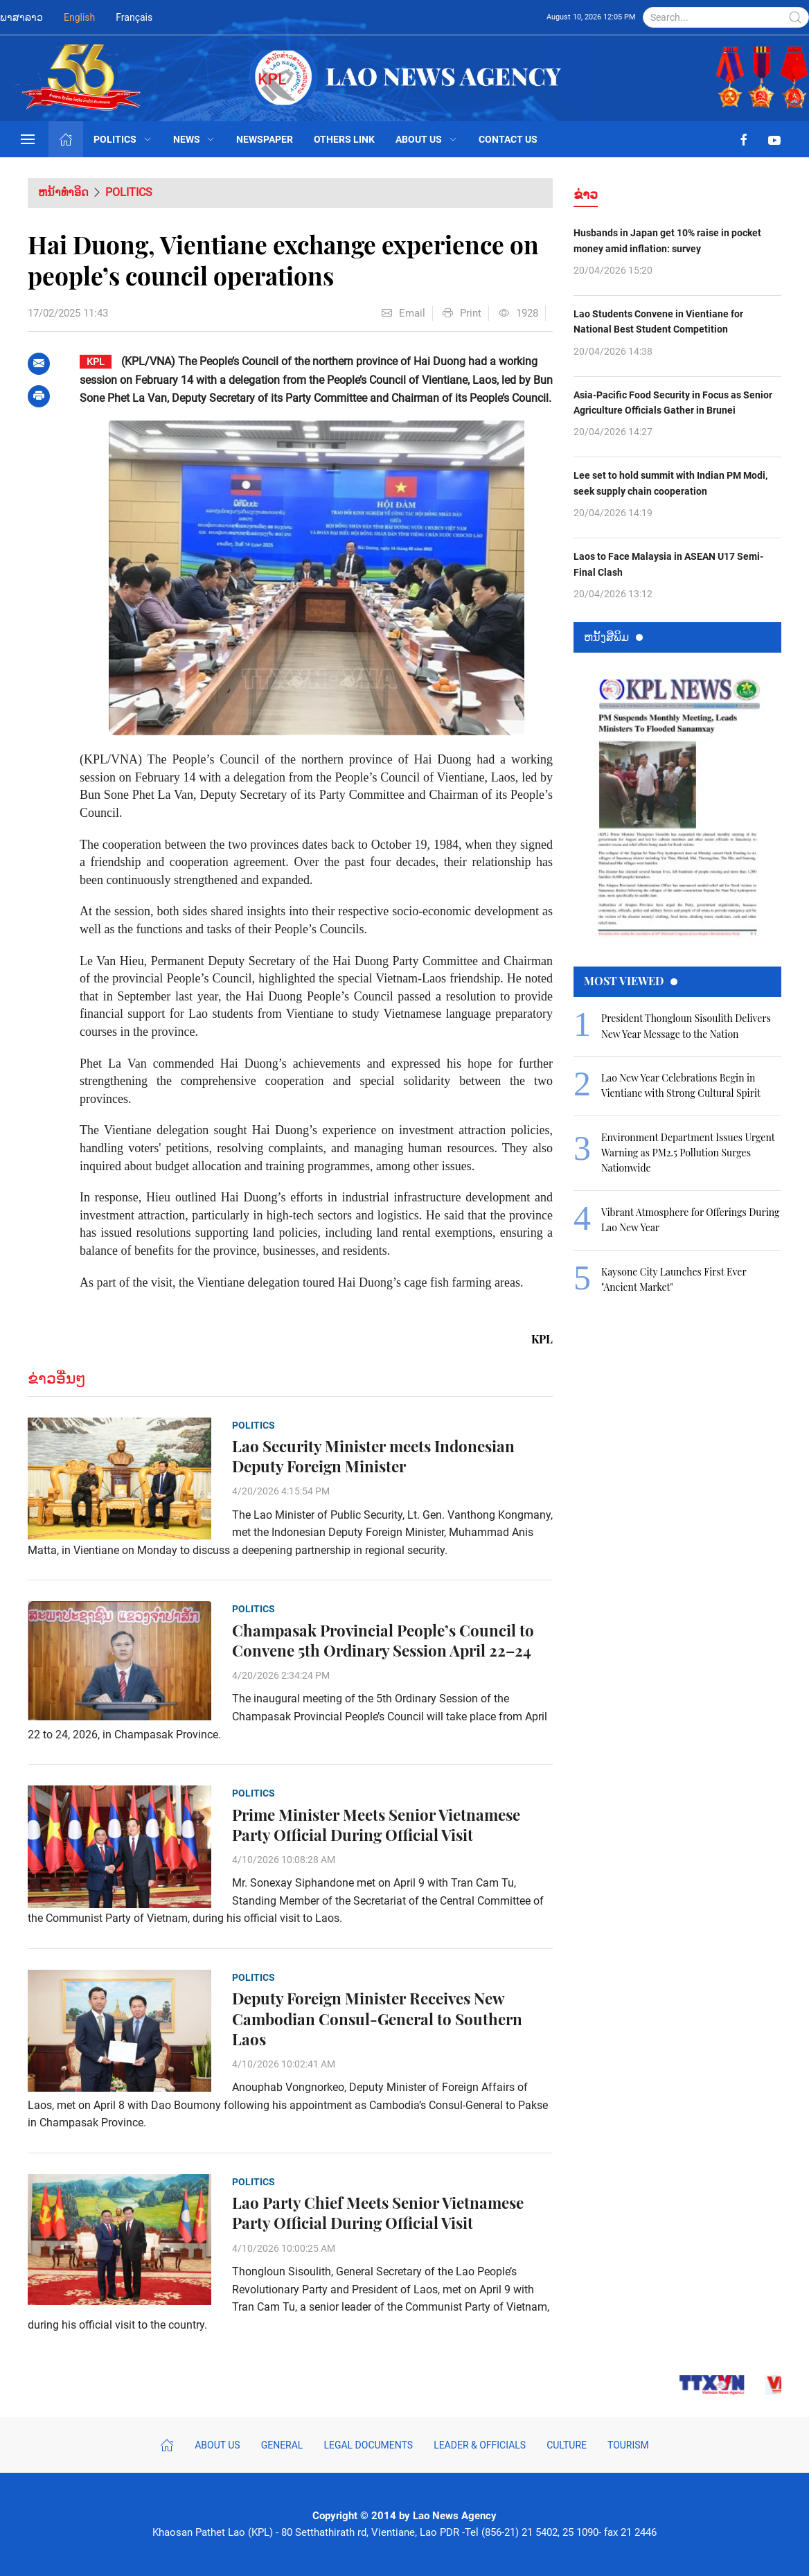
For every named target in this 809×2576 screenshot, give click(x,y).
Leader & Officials (480, 2445)
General (282, 2445)
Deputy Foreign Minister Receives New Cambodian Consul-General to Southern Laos (377, 2018)
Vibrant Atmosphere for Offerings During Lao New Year (690, 1220)
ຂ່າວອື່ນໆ (57, 1378)
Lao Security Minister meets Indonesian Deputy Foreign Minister (373, 1456)
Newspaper (264, 139)
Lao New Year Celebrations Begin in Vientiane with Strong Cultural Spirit (681, 1085)
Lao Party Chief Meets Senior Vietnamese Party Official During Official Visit (378, 2213)
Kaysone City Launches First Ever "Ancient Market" (673, 1279)
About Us (426, 139)
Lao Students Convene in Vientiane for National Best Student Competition (658, 321)
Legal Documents (368, 2445)
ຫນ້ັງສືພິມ (613, 636)
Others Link (344, 139)
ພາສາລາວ (21, 17)
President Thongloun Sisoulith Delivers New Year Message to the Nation (686, 1026)
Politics (123, 139)
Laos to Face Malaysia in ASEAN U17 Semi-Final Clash (668, 564)
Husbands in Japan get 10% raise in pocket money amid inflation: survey (667, 240)
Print (462, 313)
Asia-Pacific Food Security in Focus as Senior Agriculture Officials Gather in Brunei (673, 402)
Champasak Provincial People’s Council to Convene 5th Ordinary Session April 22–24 (383, 1641)
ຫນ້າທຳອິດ (63, 192)
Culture (566, 2445)
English (79, 17)
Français (134, 17)
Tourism (628, 2445)
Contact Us (508, 139)
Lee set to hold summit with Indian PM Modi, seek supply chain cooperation (670, 483)
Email (403, 313)
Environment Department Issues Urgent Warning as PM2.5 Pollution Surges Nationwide (687, 1153)
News (194, 139)
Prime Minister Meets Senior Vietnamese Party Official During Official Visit (376, 1825)
